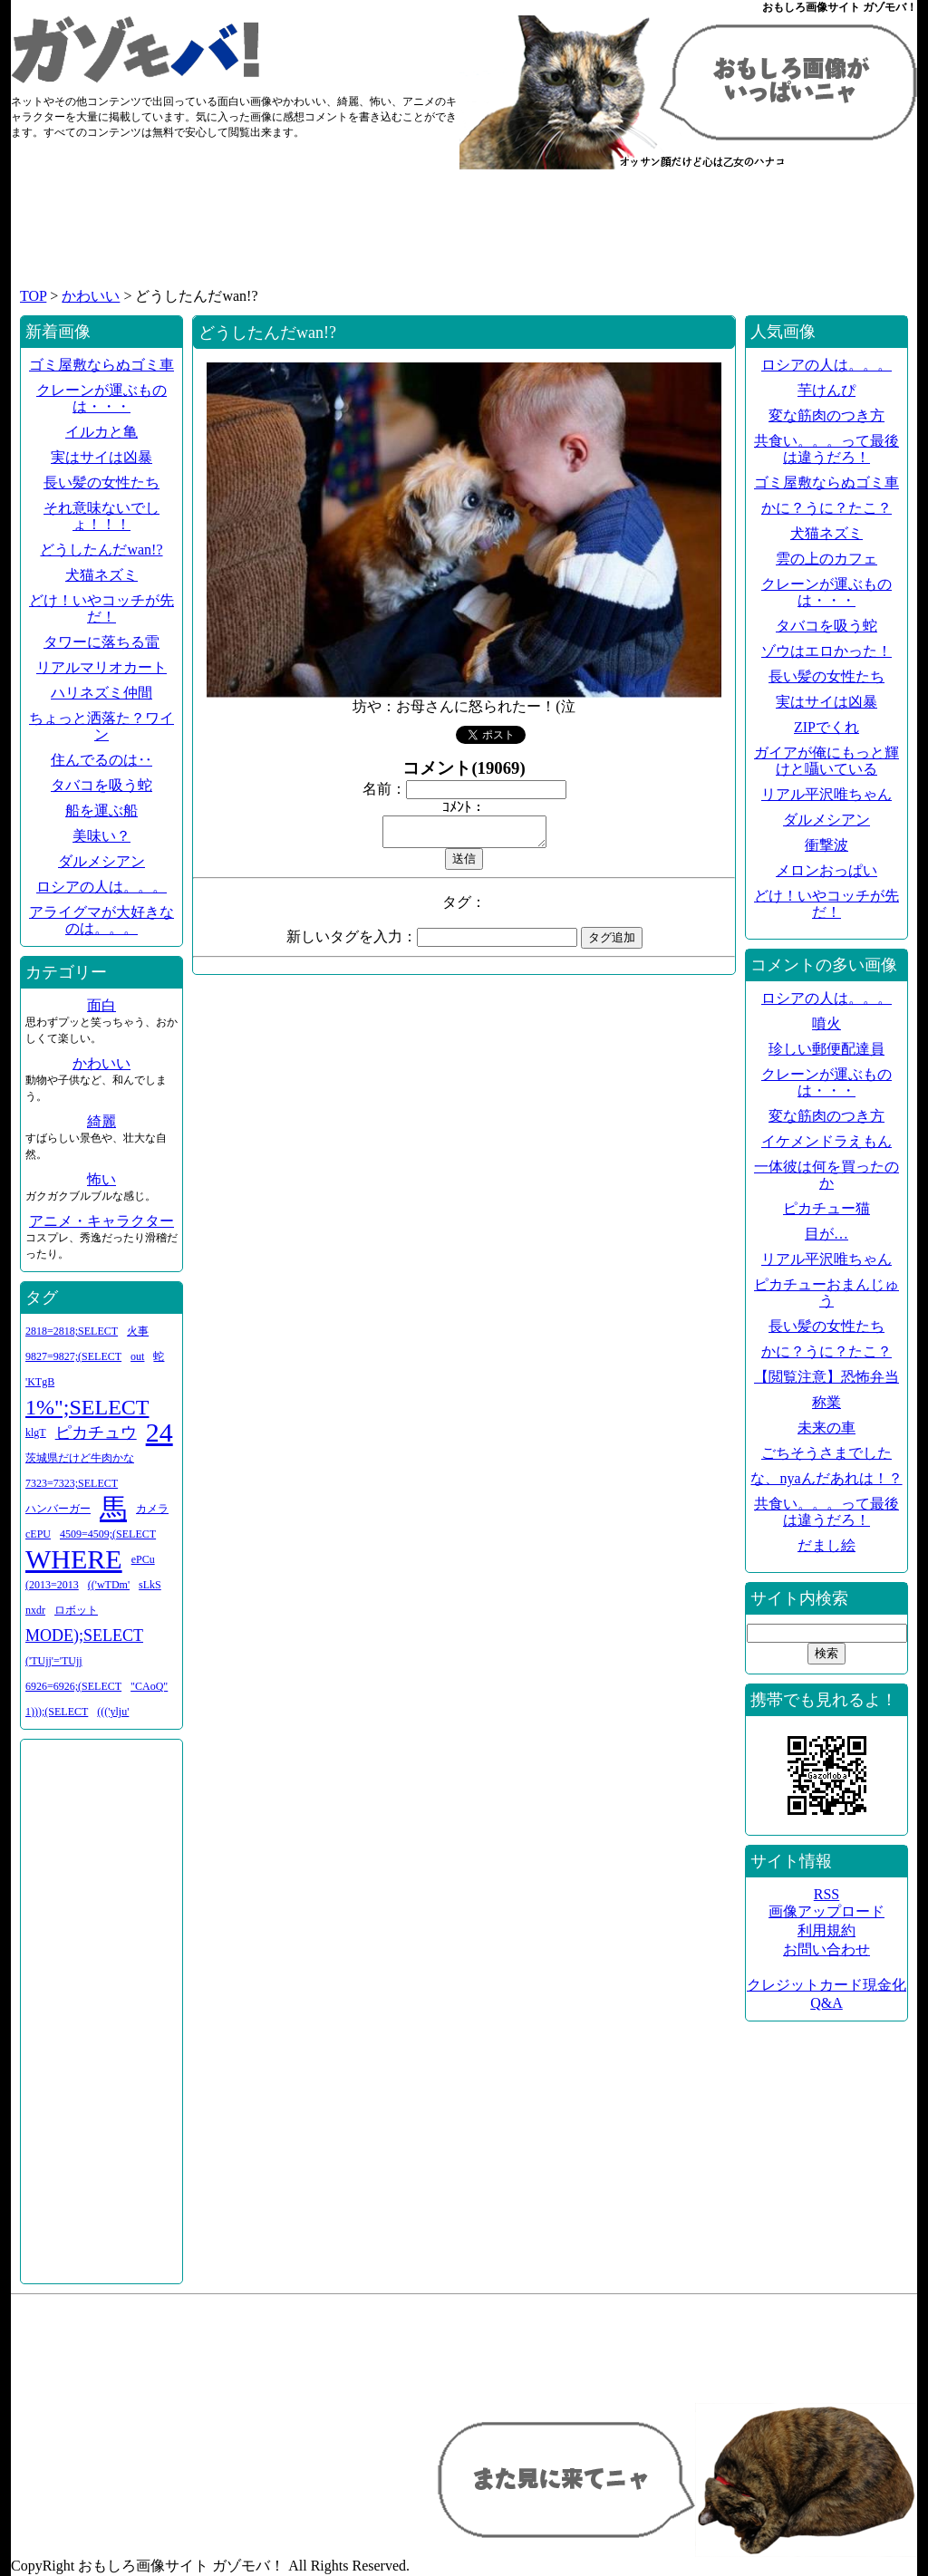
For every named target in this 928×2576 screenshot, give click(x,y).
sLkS (150, 1584)
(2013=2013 (52, 1584)
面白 (101, 1005)
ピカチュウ (96, 1432)
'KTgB (39, 1381)
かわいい (91, 296)
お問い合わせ (826, 1949)
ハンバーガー (58, 1508)
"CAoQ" (149, 1686)
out (137, 1356)
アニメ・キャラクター (101, 1221)
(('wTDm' (109, 1584)
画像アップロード (826, 1911)
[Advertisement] (464, 237)
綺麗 (101, 1121)
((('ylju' (113, 1711)
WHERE (73, 1559)
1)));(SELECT (56, 1711)
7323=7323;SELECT (71, 1483)
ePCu (143, 1559)
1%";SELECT (87, 1407)
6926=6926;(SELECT (73, 1686)
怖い (101, 1179)
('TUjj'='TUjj (53, 1661)
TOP (33, 296)
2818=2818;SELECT (71, 1331)
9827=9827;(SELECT (73, 1356)
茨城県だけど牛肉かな (79, 1458)
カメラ (152, 1508)
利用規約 (827, 1930)
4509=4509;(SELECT (108, 1534)
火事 (138, 1331)
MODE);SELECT (84, 1635)
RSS (826, 1894)
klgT (35, 1432)
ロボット (76, 1610)
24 (159, 1432)
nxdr (35, 1610)
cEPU (38, 1534)
